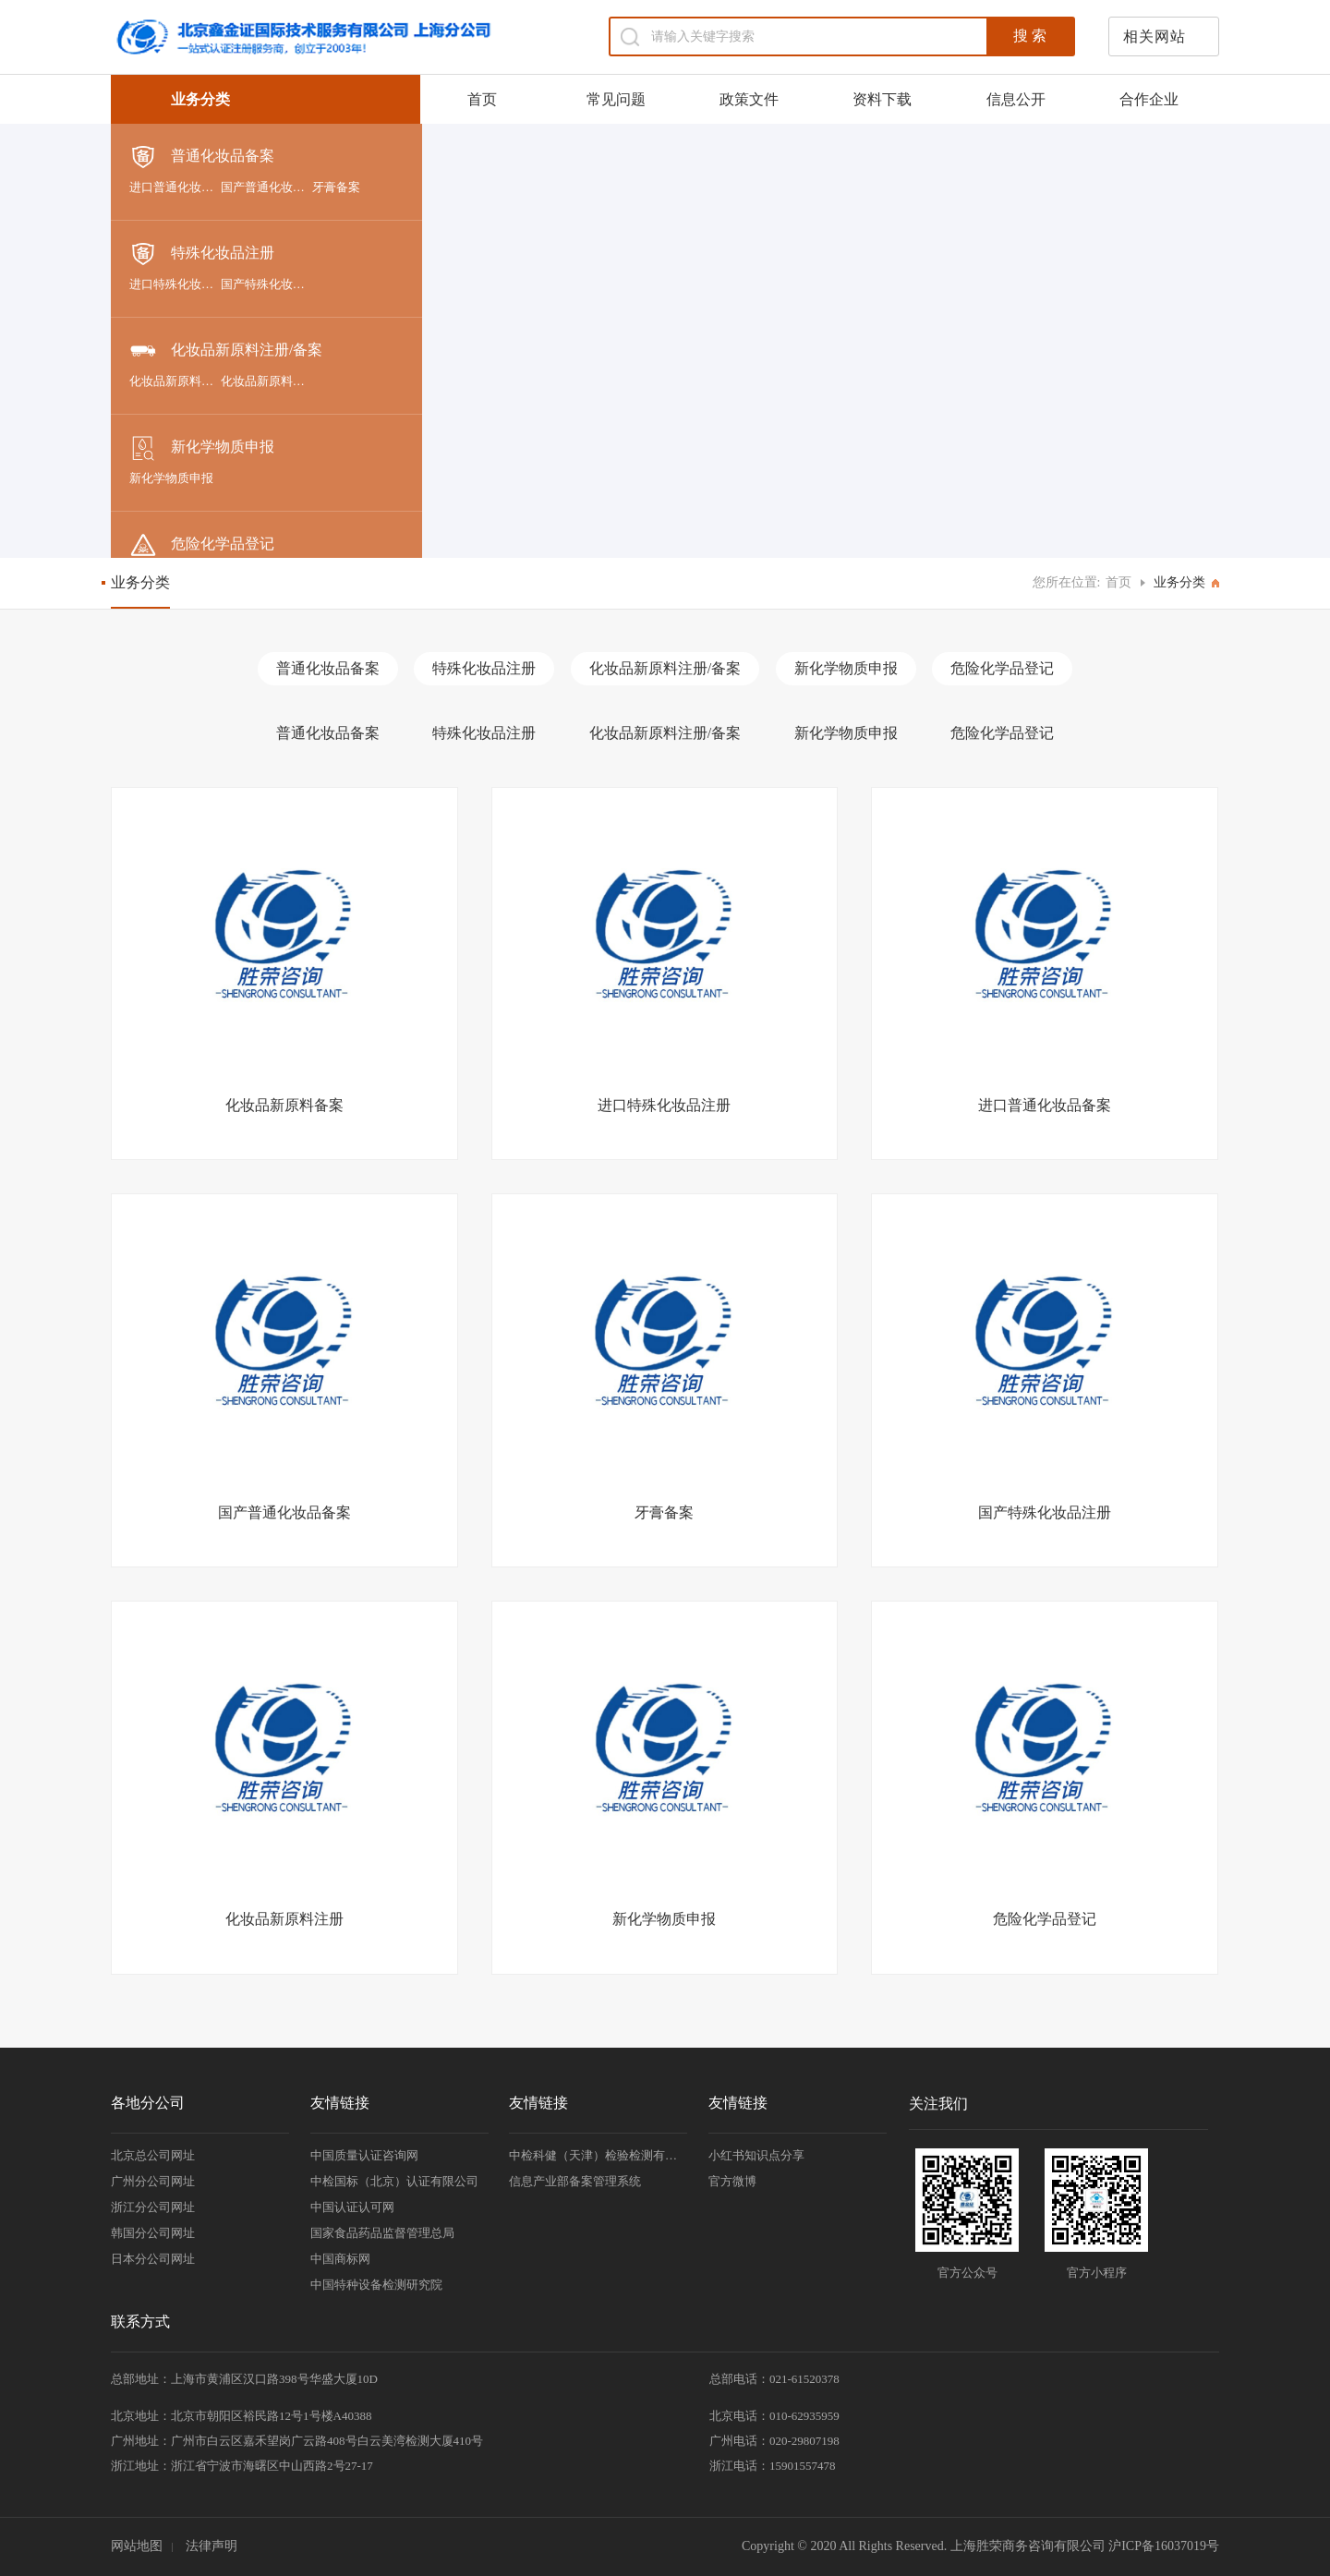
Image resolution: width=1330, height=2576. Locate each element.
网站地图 (137, 2546)
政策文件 (749, 99)
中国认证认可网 (352, 2207)
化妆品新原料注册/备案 (225, 351)
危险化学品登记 (201, 545)
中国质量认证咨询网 (364, 2155)
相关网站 (1154, 36)
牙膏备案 (336, 187)
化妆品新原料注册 (266, 381)
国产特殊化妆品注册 (266, 284)
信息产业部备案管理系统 (575, 2181)
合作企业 (1149, 99)
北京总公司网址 (153, 2155)
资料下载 (882, 99)
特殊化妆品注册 (201, 254)
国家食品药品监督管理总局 (382, 2233)
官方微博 (732, 2181)
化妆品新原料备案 (175, 381)
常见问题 (616, 99)
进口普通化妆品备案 (175, 187)
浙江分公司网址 (153, 2207)
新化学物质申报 (201, 448)
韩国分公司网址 (153, 2233)
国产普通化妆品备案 (266, 187)
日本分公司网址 (153, 2259)
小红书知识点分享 (756, 2155)
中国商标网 (340, 2259)
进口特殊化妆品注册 (175, 284)
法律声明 (211, 2546)
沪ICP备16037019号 (1163, 2546)
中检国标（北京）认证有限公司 (394, 2181)
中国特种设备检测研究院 (376, 2285)
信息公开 (1016, 99)
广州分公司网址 (153, 2181)
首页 (482, 99)
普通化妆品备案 (201, 157)
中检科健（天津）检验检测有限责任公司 (598, 2155)
